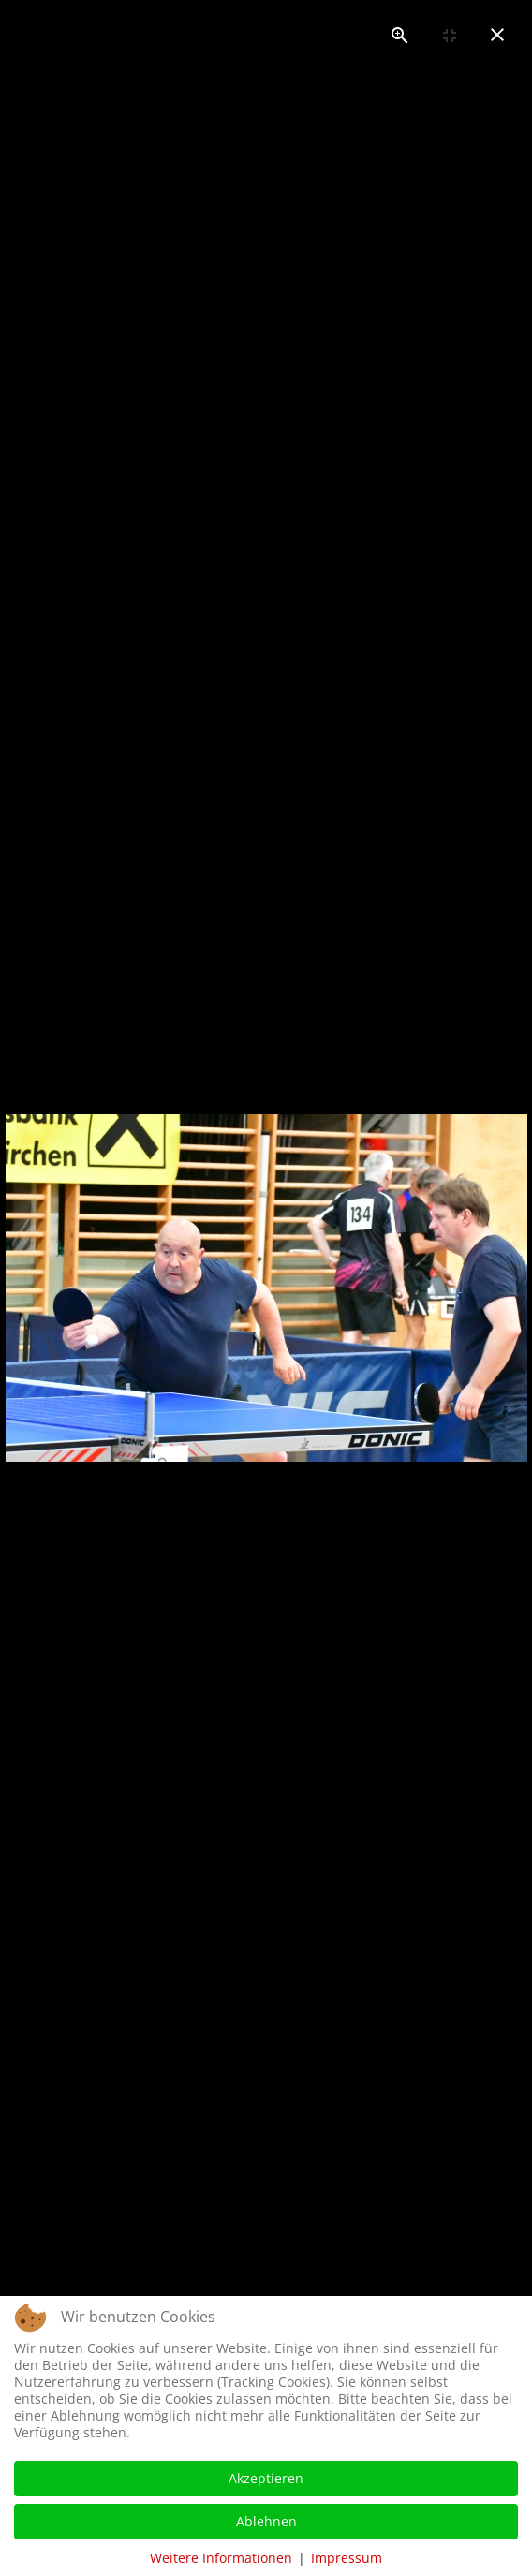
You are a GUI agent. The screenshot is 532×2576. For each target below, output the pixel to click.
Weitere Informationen (221, 2558)
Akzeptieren (266, 2478)
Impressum (346, 2558)
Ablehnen (266, 2521)
